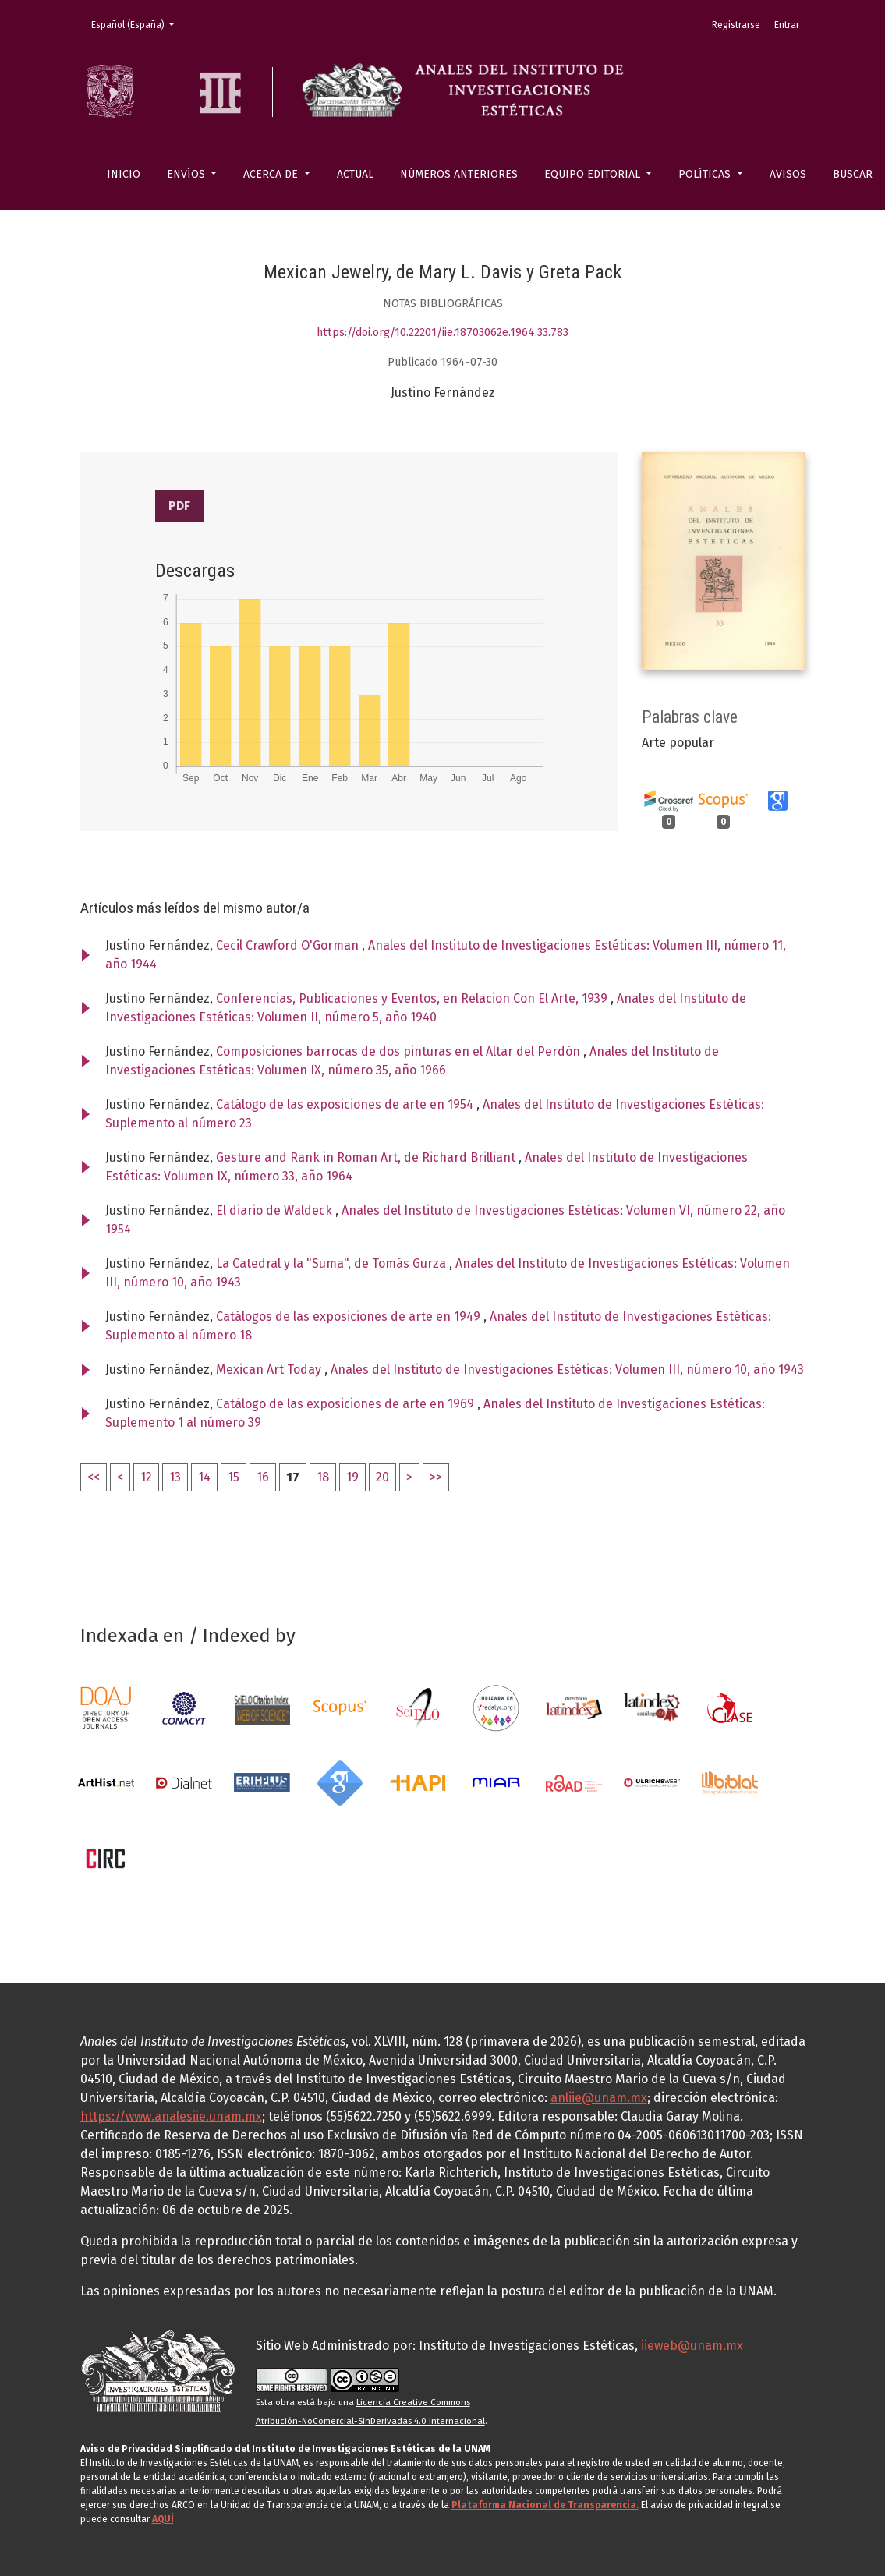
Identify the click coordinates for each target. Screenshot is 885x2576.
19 (352, 1477)
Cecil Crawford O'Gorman (289, 945)
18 (323, 1477)
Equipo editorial (593, 174)
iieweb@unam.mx (692, 2345)
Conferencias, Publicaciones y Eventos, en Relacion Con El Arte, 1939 (413, 998)
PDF (179, 505)
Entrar (786, 24)
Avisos (788, 174)
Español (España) (137, 23)
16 (263, 1477)
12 (146, 1477)
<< (93, 1477)
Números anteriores (459, 174)
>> (436, 1477)
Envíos (187, 174)
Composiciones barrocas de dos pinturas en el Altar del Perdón (399, 1051)
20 (382, 1477)
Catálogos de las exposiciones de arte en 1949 (349, 1316)
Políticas (706, 174)
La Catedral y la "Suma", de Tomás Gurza (332, 1263)
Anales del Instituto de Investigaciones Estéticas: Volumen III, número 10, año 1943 (567, 1369)
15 (233, 1477)
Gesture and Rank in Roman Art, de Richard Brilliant (367, 1157)
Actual (355, 174)
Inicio (123, 174)
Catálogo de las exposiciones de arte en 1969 (346, 1403)
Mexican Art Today (270, 1369)
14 (204, 1477)
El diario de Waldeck (275, 1210)
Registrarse (736, 24)
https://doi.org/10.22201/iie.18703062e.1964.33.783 (442, 332)
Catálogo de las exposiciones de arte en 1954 (346, 1104)
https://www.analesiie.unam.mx (171, 2116)
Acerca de (272, 174)
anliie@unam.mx (598, 2097)
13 (175, 1477)
